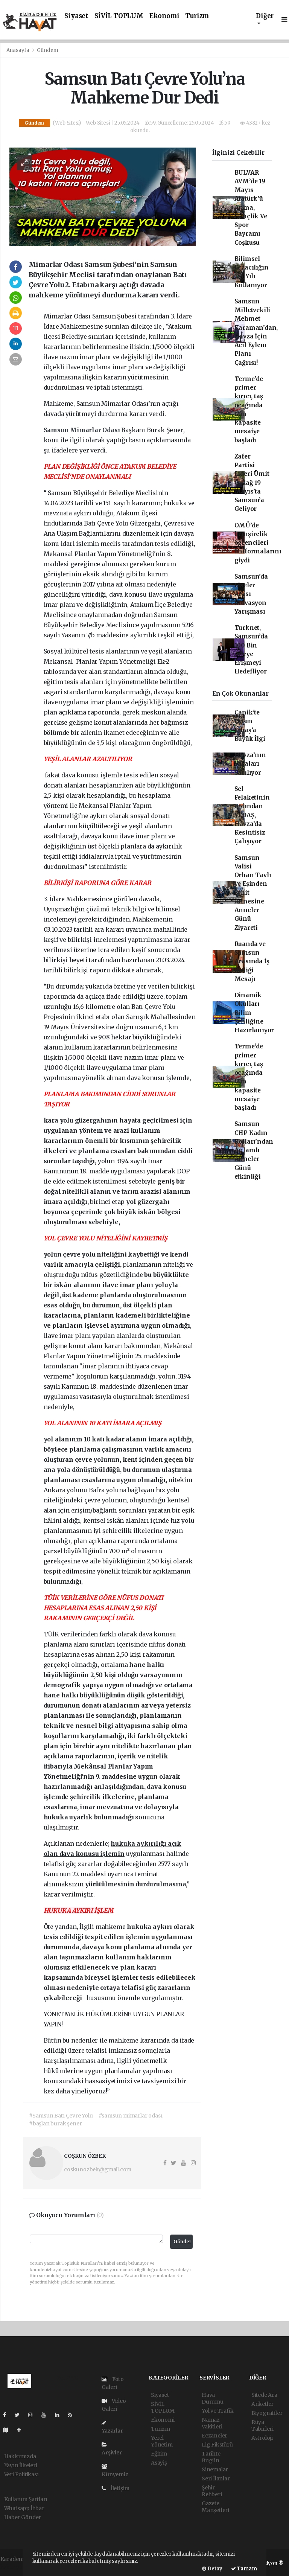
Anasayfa (18, 50)
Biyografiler (267, 2413)
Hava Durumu (213, 2398)
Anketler (262, 2404)
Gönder (182, 2241)
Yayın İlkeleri (20, 2465)
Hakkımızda (20, 2456)
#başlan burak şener (55, 2123)
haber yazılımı (18, 2567)
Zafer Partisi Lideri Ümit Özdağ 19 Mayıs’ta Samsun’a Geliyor (251, 483)
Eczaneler (214, 2435)
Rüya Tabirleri (262, 2425)
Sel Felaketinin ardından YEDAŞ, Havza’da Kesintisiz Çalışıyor (252, 815)
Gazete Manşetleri (215, 2507)
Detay (212, 2568)
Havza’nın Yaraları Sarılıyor (250, 763)
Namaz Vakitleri (212, 2423)
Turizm (197, 16)
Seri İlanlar (216, 2478)
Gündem (47, 50)
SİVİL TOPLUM (118, 16)
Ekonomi (164, 16)
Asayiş (159, 2462)
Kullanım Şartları (26, 2499)
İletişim (115, 2488)
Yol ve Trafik (218, 2410)
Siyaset (76, 16)
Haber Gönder (22, 2517)
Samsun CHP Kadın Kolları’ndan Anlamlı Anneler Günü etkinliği (254, 1150)
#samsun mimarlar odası (131, 2115)
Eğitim (159, 2453)
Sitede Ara (264, 2395)
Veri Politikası (21, 2474)
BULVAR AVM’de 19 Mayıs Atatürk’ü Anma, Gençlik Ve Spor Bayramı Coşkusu (250, 207)
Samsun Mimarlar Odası (83, 430)
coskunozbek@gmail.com (97, 2169)
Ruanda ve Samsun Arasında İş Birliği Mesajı (251, 961)
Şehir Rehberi (212, 2491)
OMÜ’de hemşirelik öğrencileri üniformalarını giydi (257, 543)
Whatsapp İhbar (24, 2508)
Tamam (244, 2568)
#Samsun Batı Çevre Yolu (61, 2115)
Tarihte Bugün (211, 2457)
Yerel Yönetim (162, 2441)
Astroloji (262, 2437)
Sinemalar (215, 2469)
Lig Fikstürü (217, 2444)
